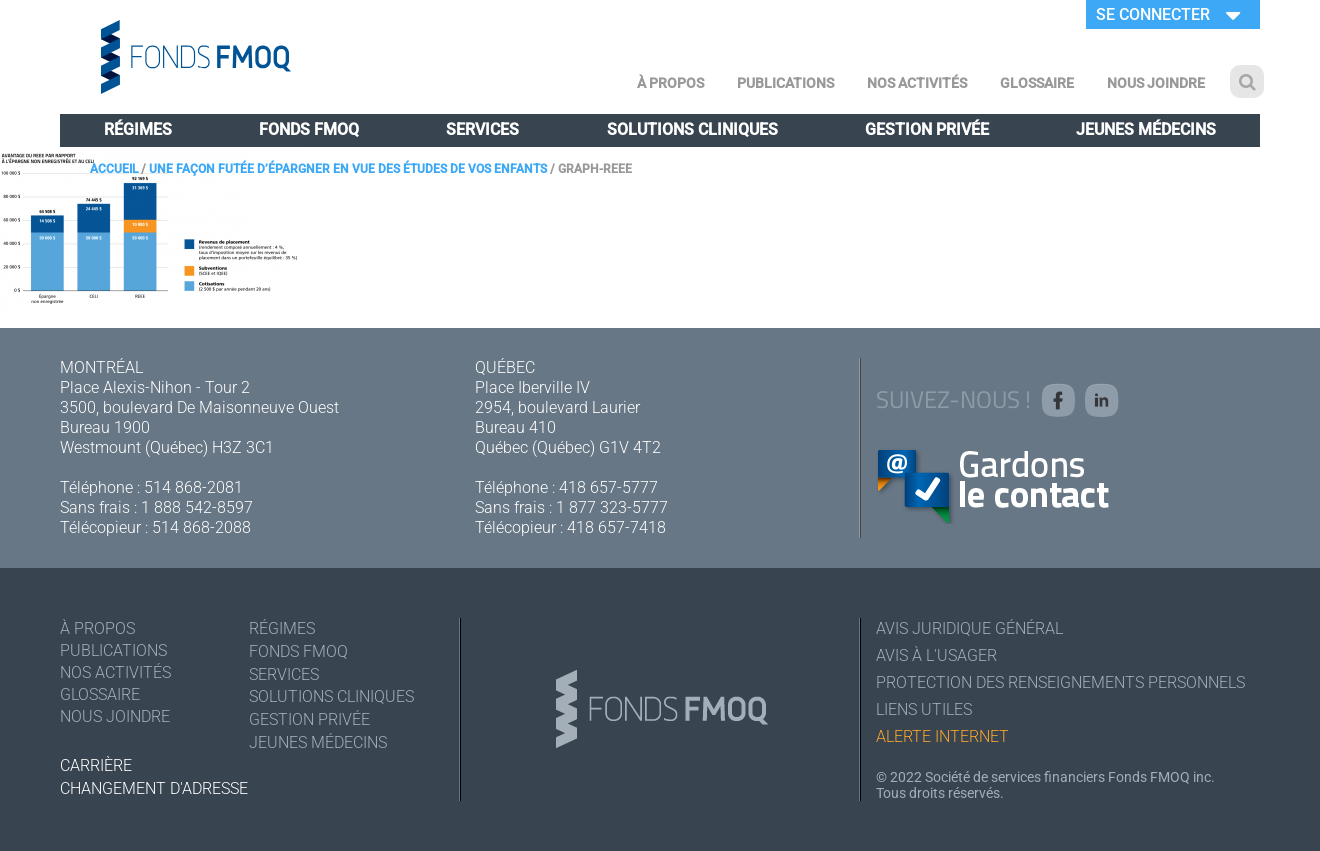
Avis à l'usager (936, 655)
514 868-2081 (193, 487)
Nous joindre (1156, 83)
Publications (785, 83)
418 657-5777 (608, 487)
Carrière (96, 765)
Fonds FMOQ (309, 129)
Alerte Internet (942, 736)
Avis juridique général (969, 628)
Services (482, 129)
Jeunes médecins (1146, 129)
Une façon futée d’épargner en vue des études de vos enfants (348, 169)
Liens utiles (924, 709)
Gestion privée (927, 129)
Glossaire (1037, 83)
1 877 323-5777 (612, 507)
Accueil (114, 169)
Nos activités (917, 83)
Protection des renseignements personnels (1060, 682)
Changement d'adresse (154, 788)
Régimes (138, 129)
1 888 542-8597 (197, 507)
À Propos (670, 83)
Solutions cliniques (692, 129)
